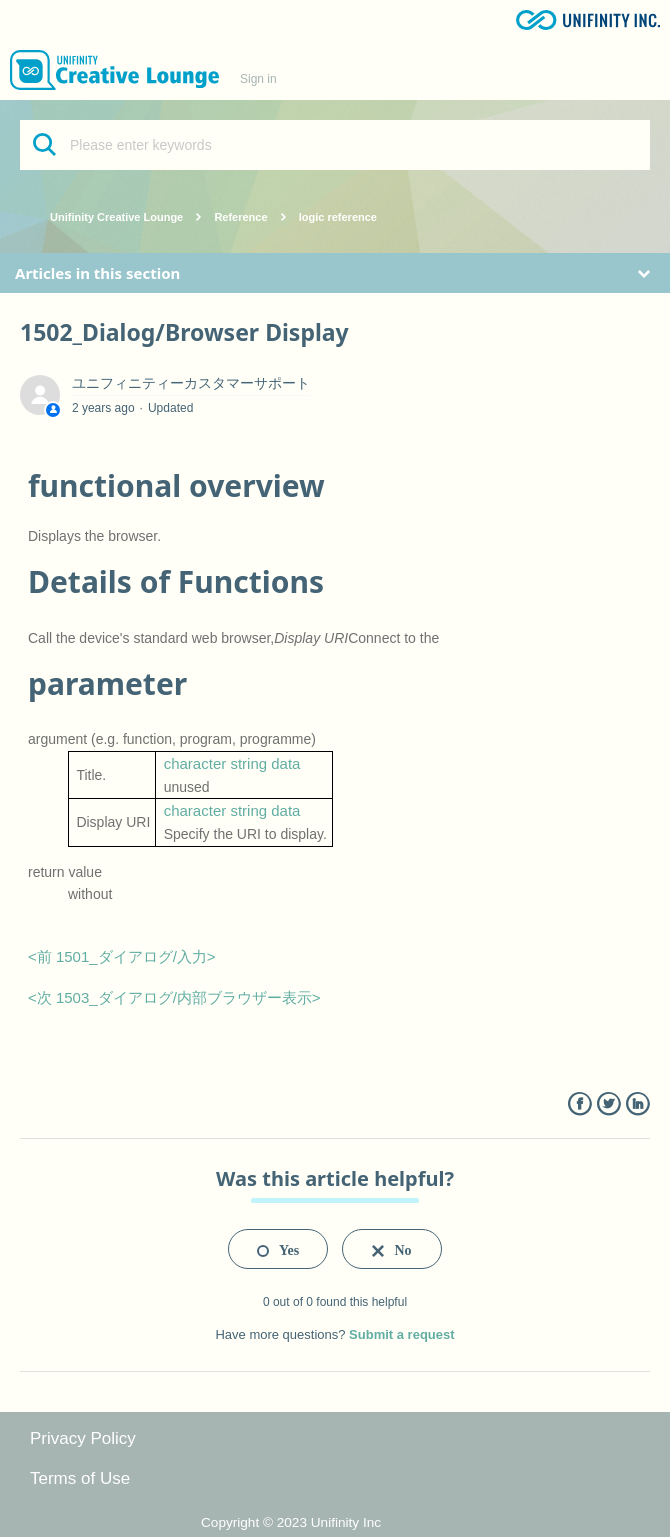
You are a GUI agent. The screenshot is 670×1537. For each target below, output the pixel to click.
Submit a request (401, 1334)
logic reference (338, 217)
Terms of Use (80, 1478)
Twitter (608, 1104)
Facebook (579, 1104)
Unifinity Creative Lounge (116, 217)
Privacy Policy (83, 1438)
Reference (240, 217)
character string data (232, 763)
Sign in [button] (258, 79)
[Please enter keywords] (335, 145)
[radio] (278, 1249)
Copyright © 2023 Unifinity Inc (291, 1522)
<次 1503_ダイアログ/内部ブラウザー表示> (174, 997)
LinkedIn (637, 1104)
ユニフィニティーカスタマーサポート (191, 383)
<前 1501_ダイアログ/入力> (122, 956)
